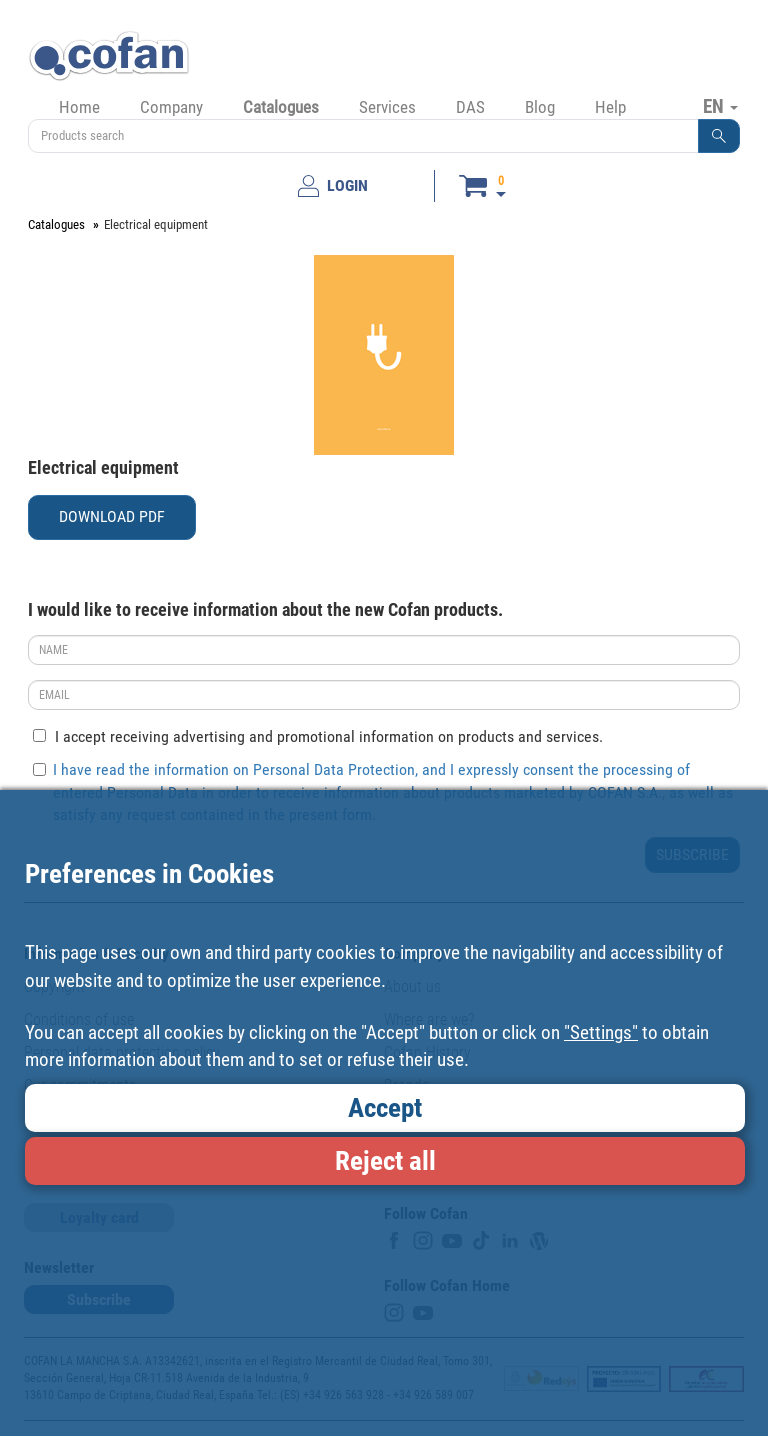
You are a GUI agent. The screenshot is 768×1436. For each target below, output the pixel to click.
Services (387, 107)
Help (610, 107)
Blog (540, 107)
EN (720, 106)
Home (79, 107)
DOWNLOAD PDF (112, 516)
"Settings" (601, 1032)
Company (171, 107)
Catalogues (281, 107)
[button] (719, 136)
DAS (470, 107)
